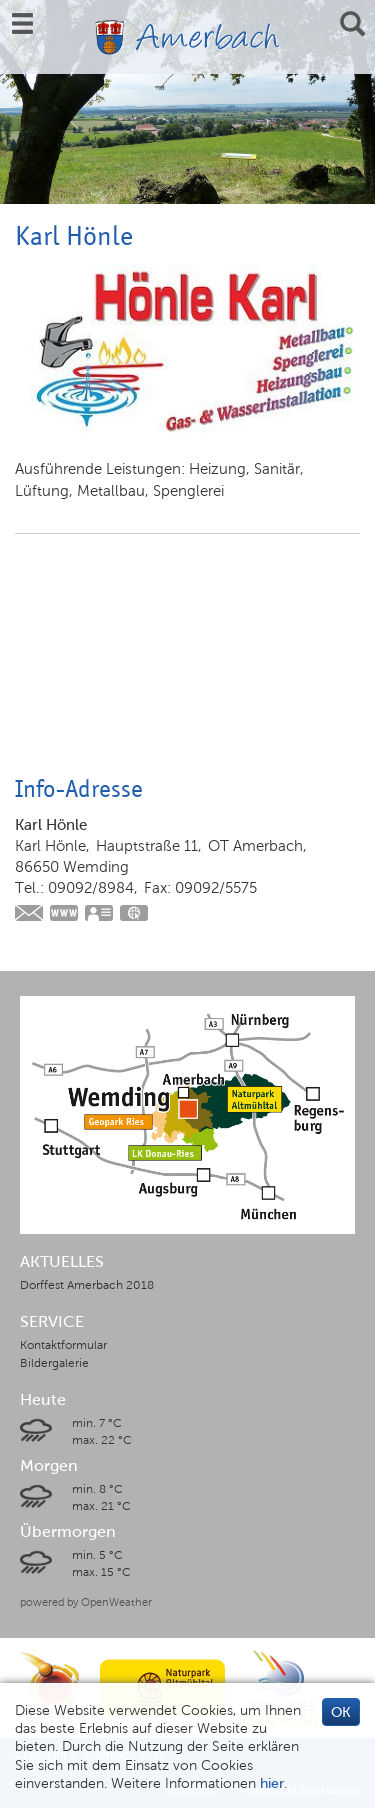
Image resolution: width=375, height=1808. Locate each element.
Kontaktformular (63, 1345)
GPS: (135, 915)
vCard (100, 915)
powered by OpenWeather (86, 1602)
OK (341, 1712)
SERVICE (52, 1322)
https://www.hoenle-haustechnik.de (65, 915)
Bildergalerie (54, 1363)
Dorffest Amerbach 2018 (87, 1285)
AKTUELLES (62, 1262)
